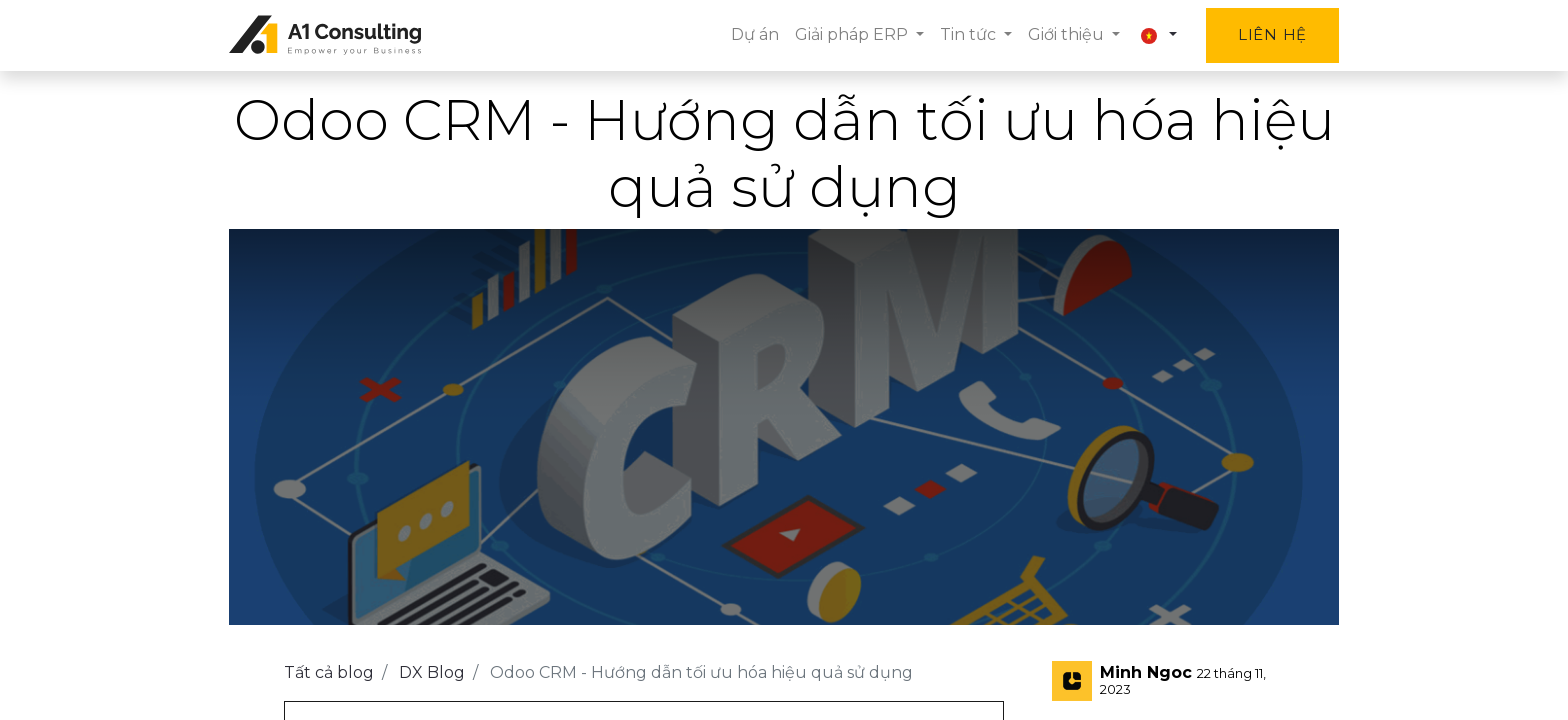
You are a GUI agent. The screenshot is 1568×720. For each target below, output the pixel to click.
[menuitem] (755, 35)
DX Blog (432, 672)
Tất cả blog (329, 672)
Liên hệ (1272, 34)
